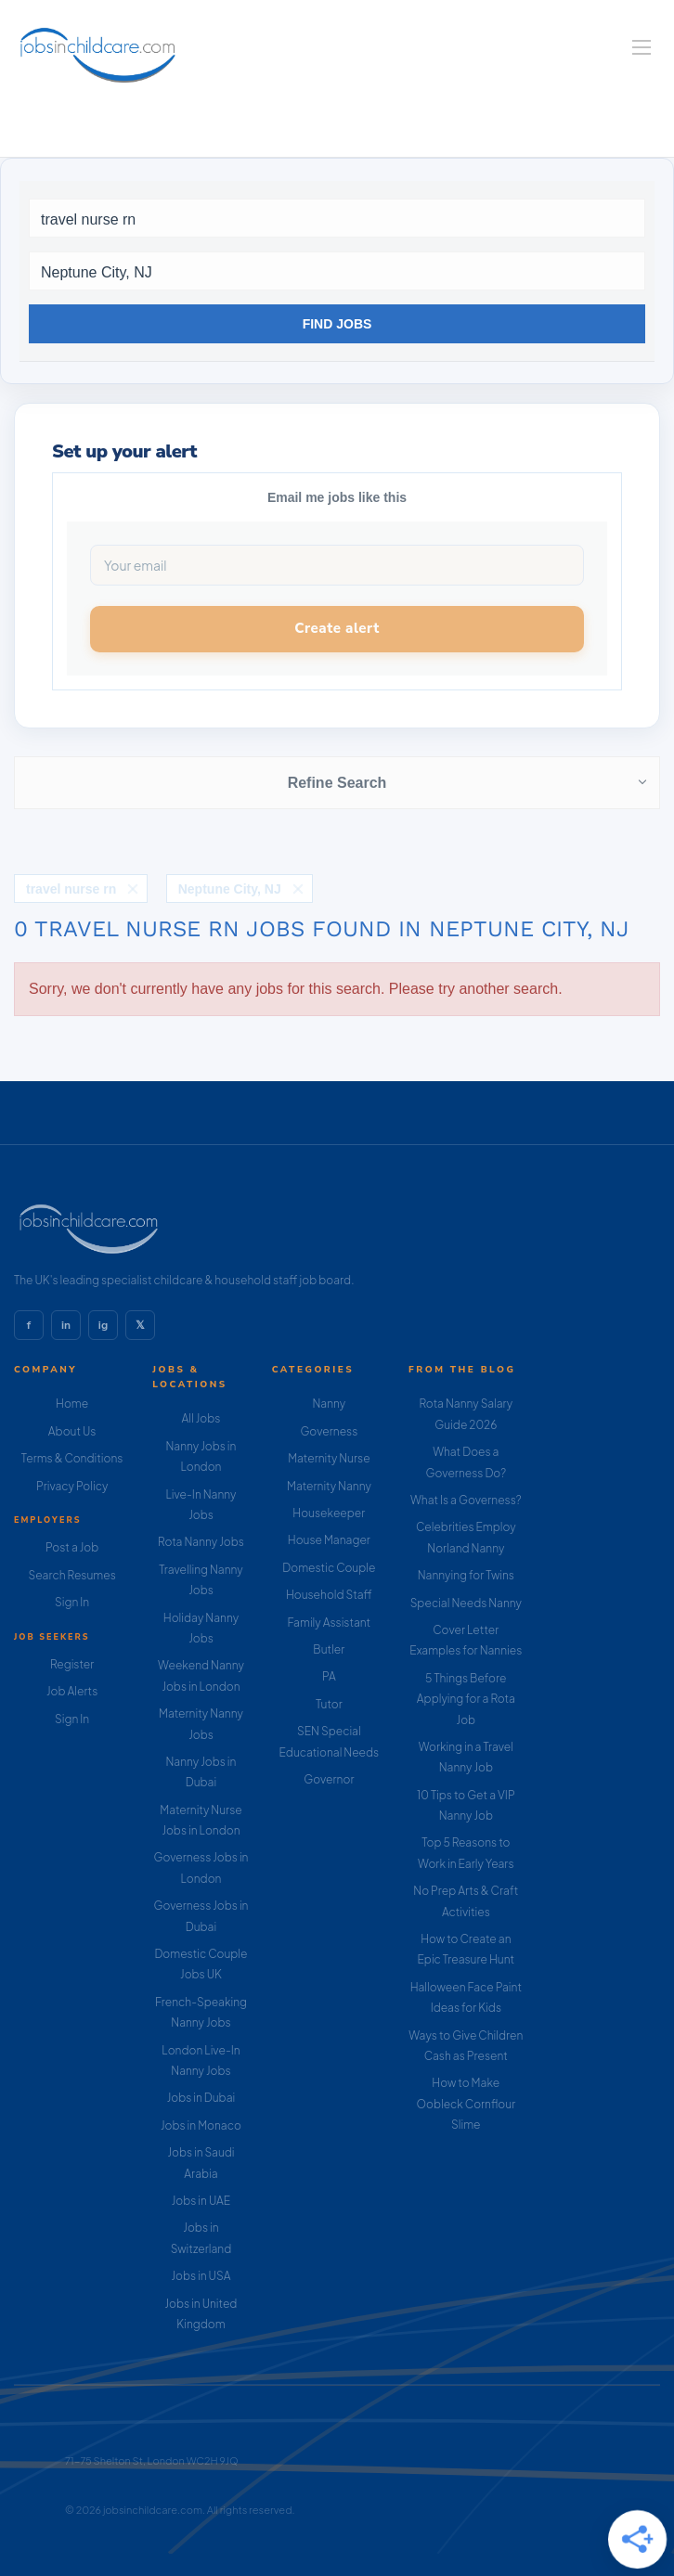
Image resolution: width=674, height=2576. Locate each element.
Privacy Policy (72, 1486)
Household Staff (329, 1595)
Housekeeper (328, 1513)
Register (72, 1664)
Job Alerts (71, 1691)
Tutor (329, 1704)
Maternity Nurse (328, 1458)
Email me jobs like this (337, 497)
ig (103, 1325)
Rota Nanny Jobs (201, 1542)
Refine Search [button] (337, 783)
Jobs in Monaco (201, 2125)
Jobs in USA (200, 2276)
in (66, 1325)
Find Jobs (337, 323)
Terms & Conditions (72, 1458)
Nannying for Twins (466, 1575)
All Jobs (201, 1418)
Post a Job (71, 1547)
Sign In (72, 1602)
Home (72, 1403)
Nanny (329, 1403)
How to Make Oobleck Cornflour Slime (465, 2104)
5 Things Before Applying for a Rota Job (466, 1699)
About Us (72, 1431)
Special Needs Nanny (466, 1603)
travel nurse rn (71, 889)
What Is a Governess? (466, 1500)
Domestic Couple (328, 1568)
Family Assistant (329, 1622)
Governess (328, 1431)
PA (329, 1676)
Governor (329, 1779)
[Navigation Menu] (641, 47)
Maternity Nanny (329, 1486)
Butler (328, 1649)
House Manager (329, 1540)
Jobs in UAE (201, 2201)
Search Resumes (72, 1575)
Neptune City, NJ (229, 889)
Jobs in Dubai (201, 2098)
